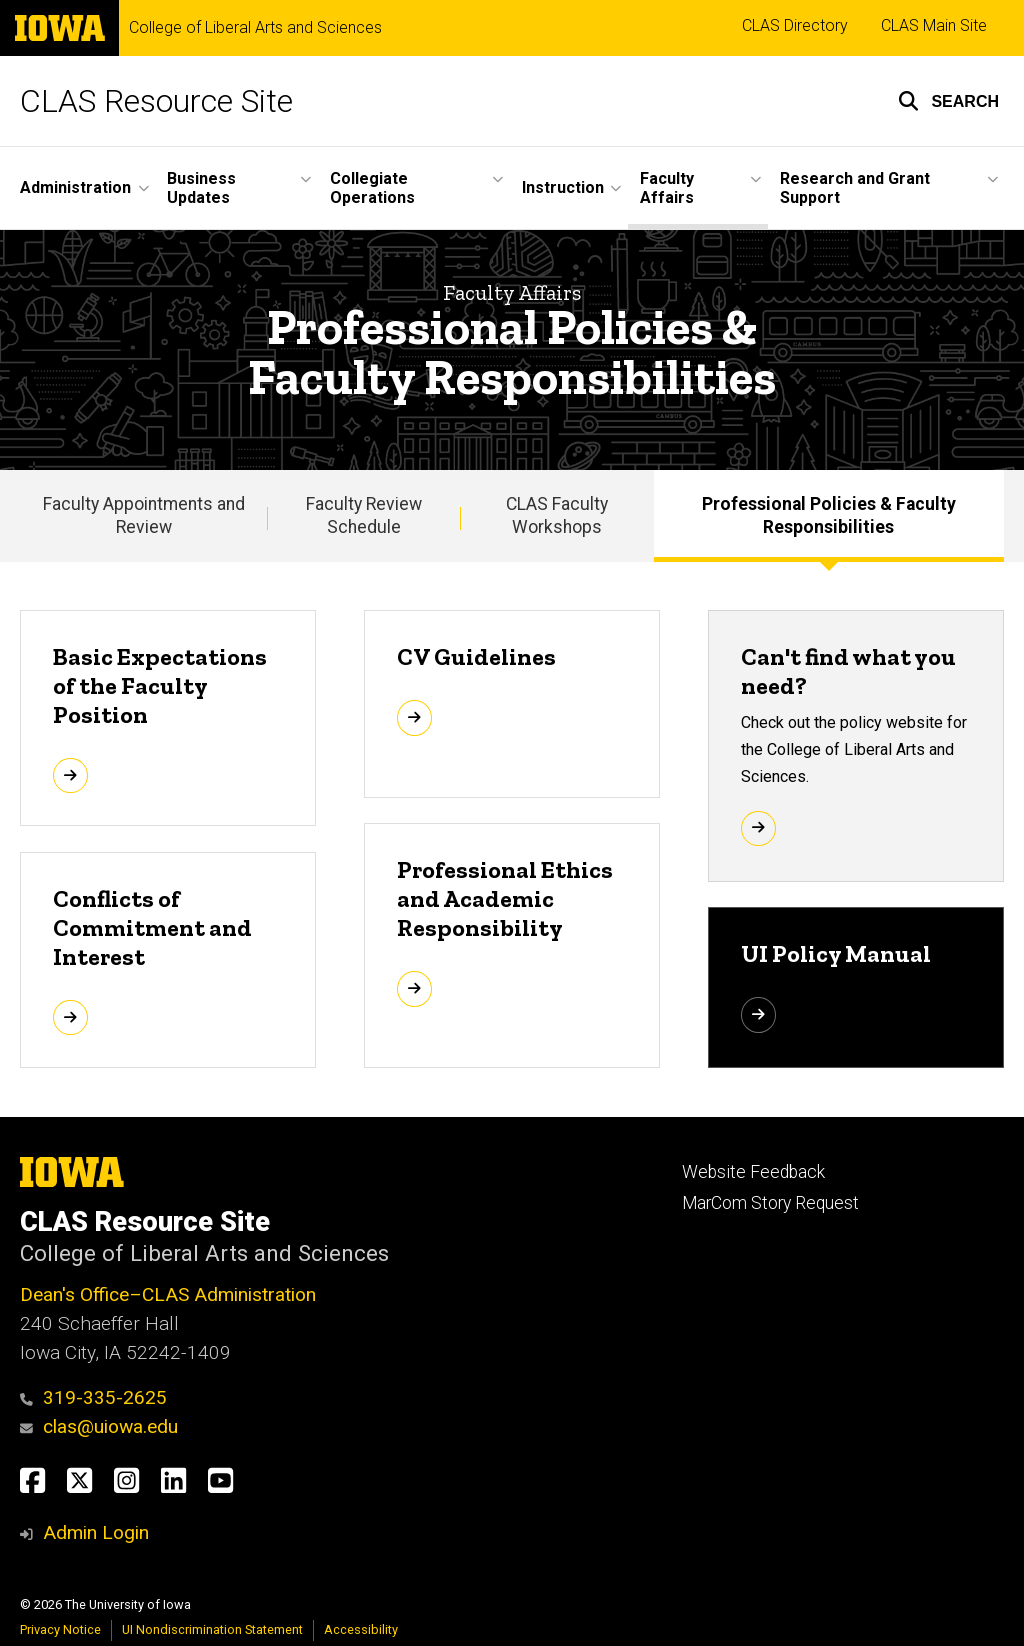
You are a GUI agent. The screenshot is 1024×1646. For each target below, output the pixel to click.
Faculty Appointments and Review (144, 515)
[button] (948, 101)
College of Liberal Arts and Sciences (255, 28)
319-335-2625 (93, 1397)
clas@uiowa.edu (99, 1426)
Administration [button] (75, 187)
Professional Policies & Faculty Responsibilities (829, 515)
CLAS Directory (795, 25)
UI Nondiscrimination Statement (212, 1629)
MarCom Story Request (770, 1203)
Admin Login (96, 1532)
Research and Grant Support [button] (855, 188)
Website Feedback (753, 1172)
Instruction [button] (563, 187)
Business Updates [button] (201, 188)
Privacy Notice (60, 1629)
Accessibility (361, 1629)
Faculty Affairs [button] (667, 188)
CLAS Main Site (934, 25)
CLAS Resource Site (156, 101)
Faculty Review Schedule (364, 515)
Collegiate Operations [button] (372, 188)
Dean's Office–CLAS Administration (168, 1294)
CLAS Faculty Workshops (557, 515)
